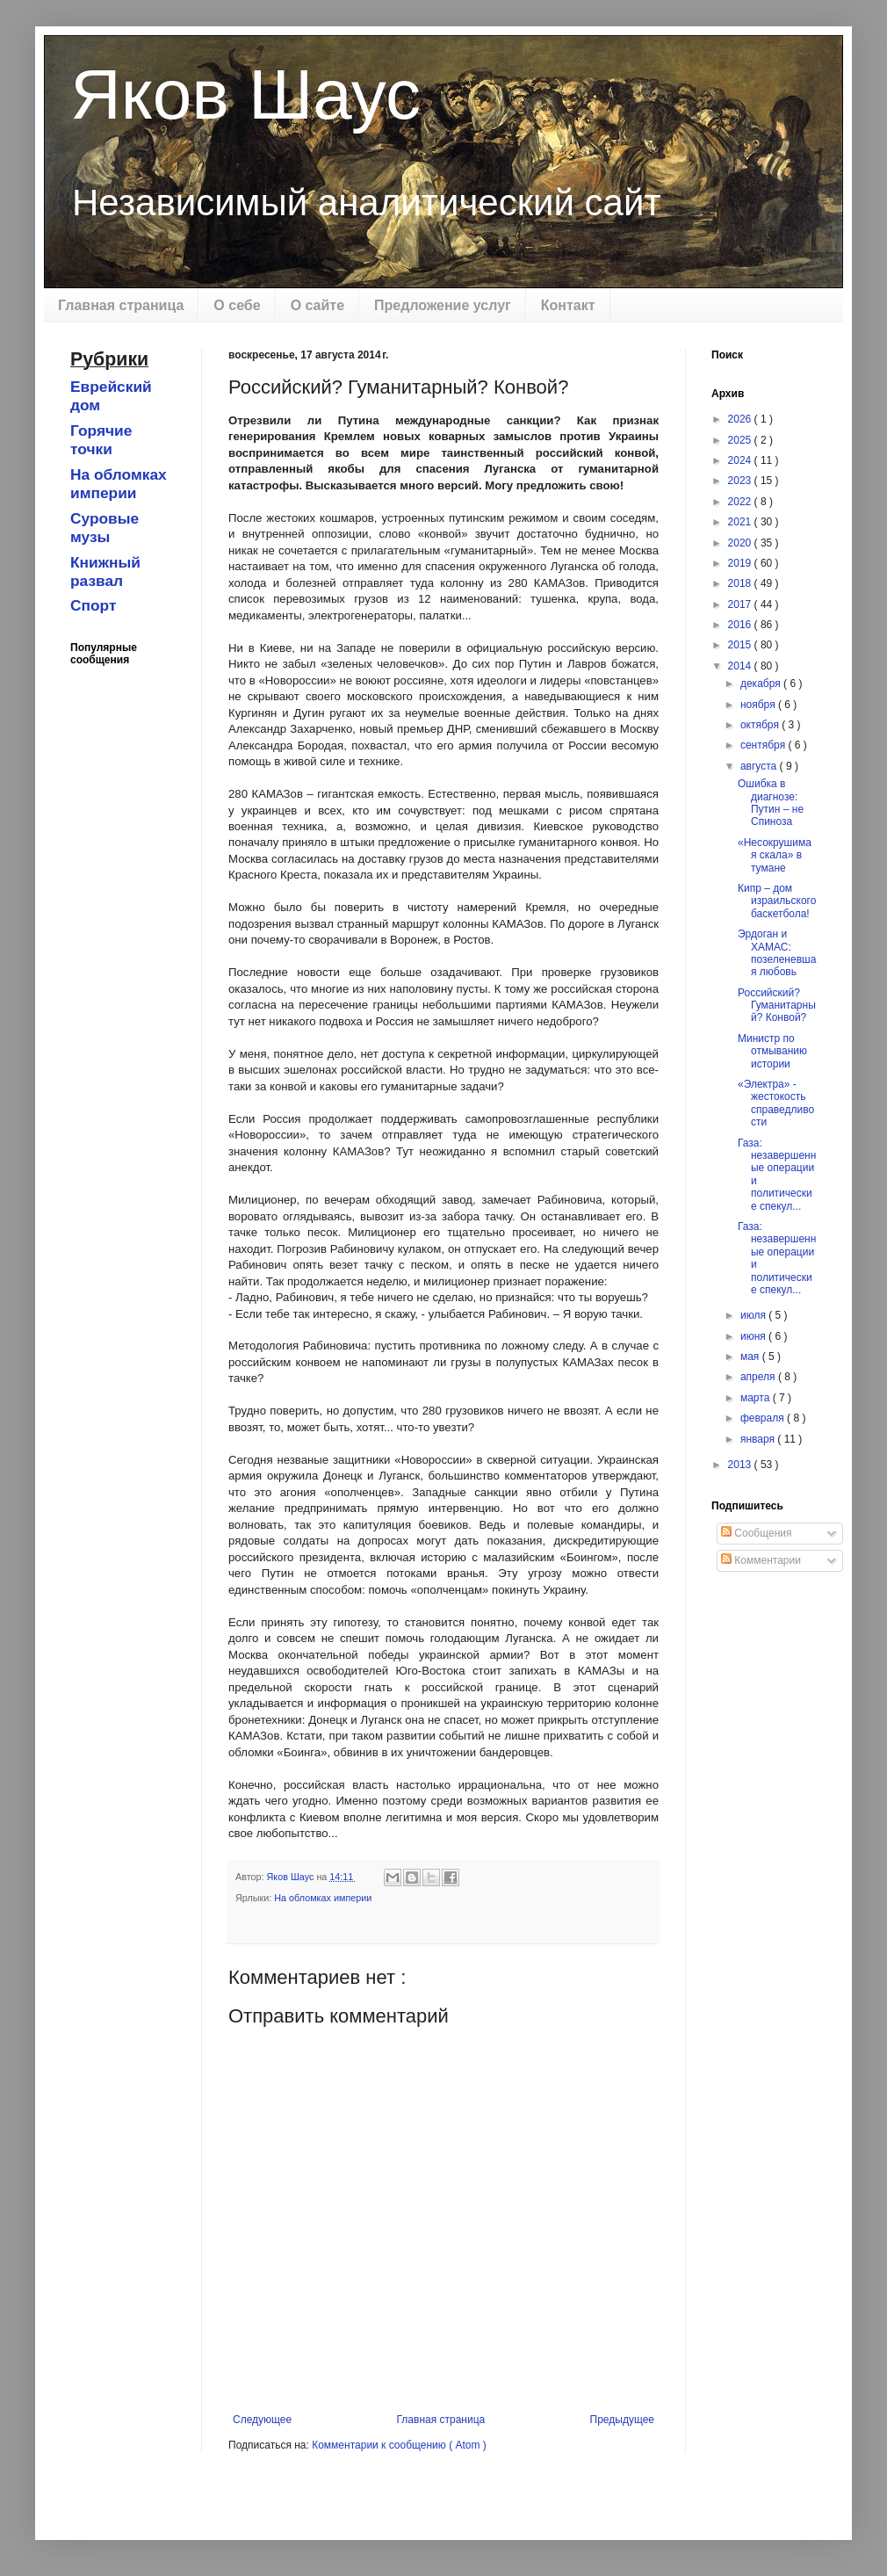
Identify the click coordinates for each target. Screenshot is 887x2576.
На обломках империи (322, 1897)
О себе (236, 305)
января (758, 1439)
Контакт (568, 305)
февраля (763, 1418)
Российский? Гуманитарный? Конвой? (777, 1005)
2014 (741, 666)
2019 (741, 563)
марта (756, 1398)
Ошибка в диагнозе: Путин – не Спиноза (771, 803)
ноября (759, 704)
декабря (761, 683)
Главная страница (121, 305)
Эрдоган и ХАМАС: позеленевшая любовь (777, 953)
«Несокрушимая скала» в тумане (774, 855)
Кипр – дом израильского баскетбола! (777, 901)
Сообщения (756, 1533)
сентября (764, 745)
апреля (759, 1377)
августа (760, 766)
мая (751, 1356)
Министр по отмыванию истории (772, 1051)
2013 (741, 1464)
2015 (741, 645)
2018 (741, 583)
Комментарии (761, 1560)
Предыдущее (622, 2419)
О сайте (317, 305)
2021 (741, 522)
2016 (741, 625)
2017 (741, 604)
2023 (741, 480)
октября (761, 725)
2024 (741, 460)
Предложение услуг (442, 305)
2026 (741, 419)
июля (754, 1315)
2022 (741, 502)
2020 (741, 543)
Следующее (262, 2419)
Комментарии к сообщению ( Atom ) (399, 2445)
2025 (741, 440)
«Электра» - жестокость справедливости (776, 1103)
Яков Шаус (245, 94)
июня (754, 1336)
